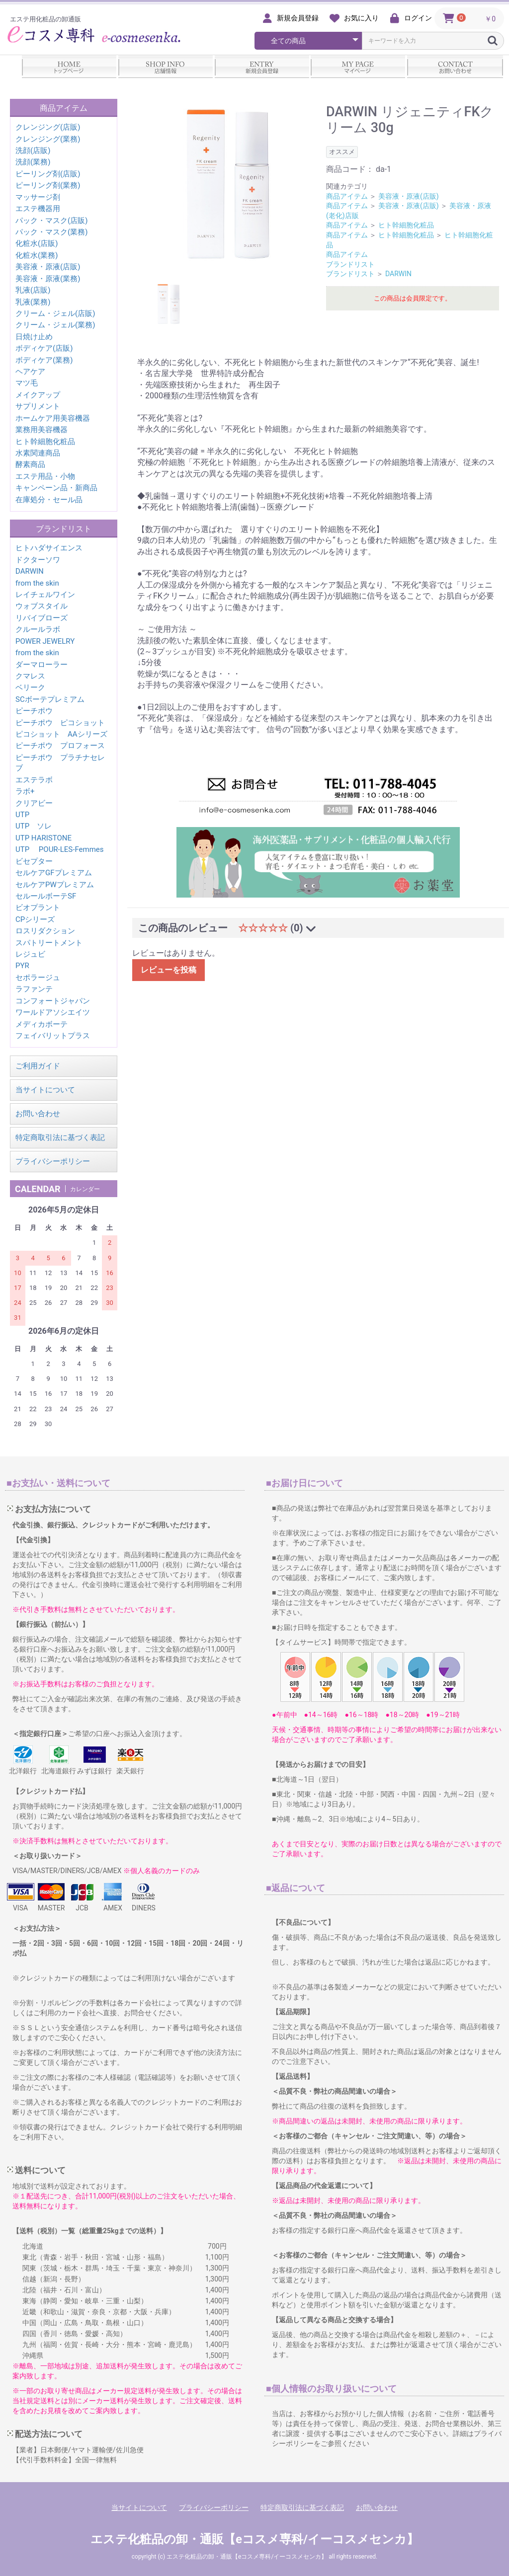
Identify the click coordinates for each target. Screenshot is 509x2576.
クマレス (30, 676)
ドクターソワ (37, 559)
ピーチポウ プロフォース (60, 745)
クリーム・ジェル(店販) (55, 313)
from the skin (37, 583)
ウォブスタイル (41, 606)
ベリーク (30, 687)
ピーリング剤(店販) (47, 173)
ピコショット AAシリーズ (61, 734)
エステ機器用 (37, 208)
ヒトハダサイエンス (49, 547)
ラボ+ (25, 791)
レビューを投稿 (168, 970)
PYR (22, 965)
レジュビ (30, 954)
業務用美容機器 (41, 429)
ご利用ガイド (37, 1065)
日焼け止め (34, 336)
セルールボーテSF (45, 896)
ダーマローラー (41, 664)
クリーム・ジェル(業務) (55, 324)
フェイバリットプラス (52, 1035)
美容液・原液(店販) (47, 266)
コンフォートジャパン (52, 1000)
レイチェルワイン (45, 594)
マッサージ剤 (37, 197)
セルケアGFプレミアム (53, 872)
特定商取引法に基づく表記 (60, 1137)
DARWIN (29, 571)
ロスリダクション (45, 930)
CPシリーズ (35, 919)
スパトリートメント (49, 942)
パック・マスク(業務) (51, 231)
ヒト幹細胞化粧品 (45, 441)
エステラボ (34, 779)
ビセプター (34, 861)
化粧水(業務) (36, 255)
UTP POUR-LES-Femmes (59, 849)
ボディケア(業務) (44, 360)
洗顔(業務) (32, 161)
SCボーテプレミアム (50, 699)
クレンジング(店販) (47, 127)
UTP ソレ (33, 826)
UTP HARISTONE (43, 837)
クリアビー (34, 803)
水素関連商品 (37, 453)
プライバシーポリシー (52, 1161)
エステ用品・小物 (45, 476)
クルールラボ (37, 629)
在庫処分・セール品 (49, 499)
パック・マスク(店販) (51, 220)
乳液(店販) (32, 290)
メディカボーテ (41, 1024)
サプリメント (37, 406)
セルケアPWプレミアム (54, 884)
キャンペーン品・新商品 (56, 487)
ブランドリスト (350, 264)
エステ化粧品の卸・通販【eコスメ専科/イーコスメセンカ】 (254, 2539)
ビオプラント (37, 907)
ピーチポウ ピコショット (60, 722)
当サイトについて (45, 1089)
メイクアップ (37, 394)
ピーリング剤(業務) (47, 185)
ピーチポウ (34, 710)
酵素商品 (30, 464)
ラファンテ (34, 989)
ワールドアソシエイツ (52, 1012)
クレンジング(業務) (47, 139)
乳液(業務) (32, 302)
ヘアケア (30, 371)
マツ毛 (26, 383)
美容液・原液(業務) (47, 278)
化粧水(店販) (36, 243)
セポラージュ (37, 977)
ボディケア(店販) (44, 348)
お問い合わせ (37, 1113)
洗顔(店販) (32, 150)
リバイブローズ (41, 617)
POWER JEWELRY (45, 641)
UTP (22, 814)
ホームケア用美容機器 (52, 418)
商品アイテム (347, 196)
